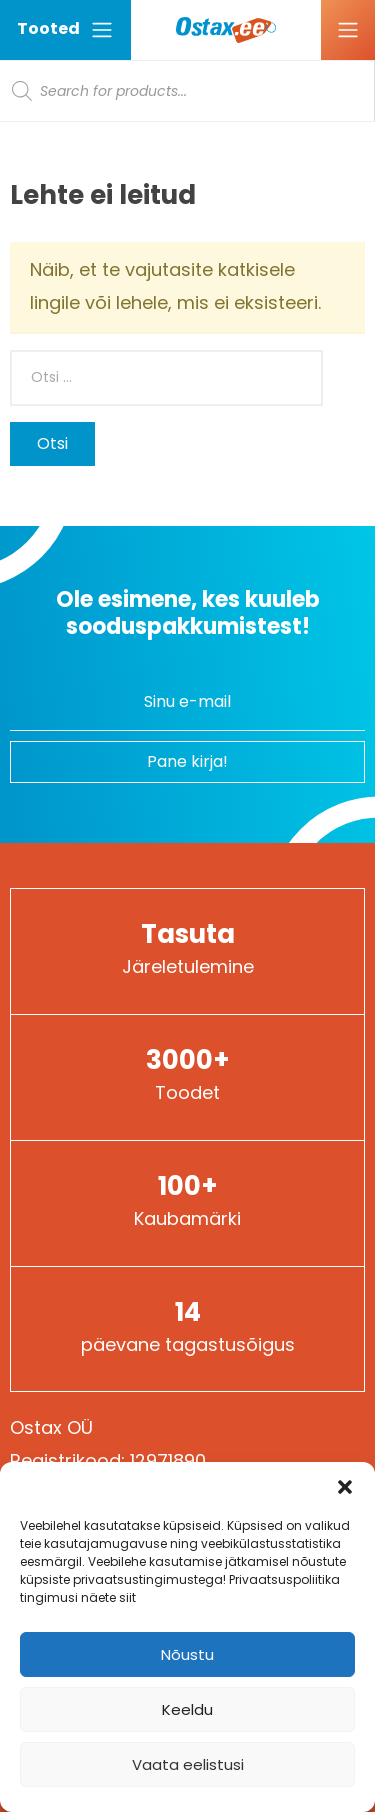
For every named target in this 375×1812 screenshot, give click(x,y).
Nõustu (187, 1654)
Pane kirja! (187, 761)
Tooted (65, 29)
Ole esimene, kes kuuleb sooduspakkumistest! (188, 613)
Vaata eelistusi (188, 1764)
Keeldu (187, 1709)
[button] (345, 1487)
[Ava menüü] (348, 30)
